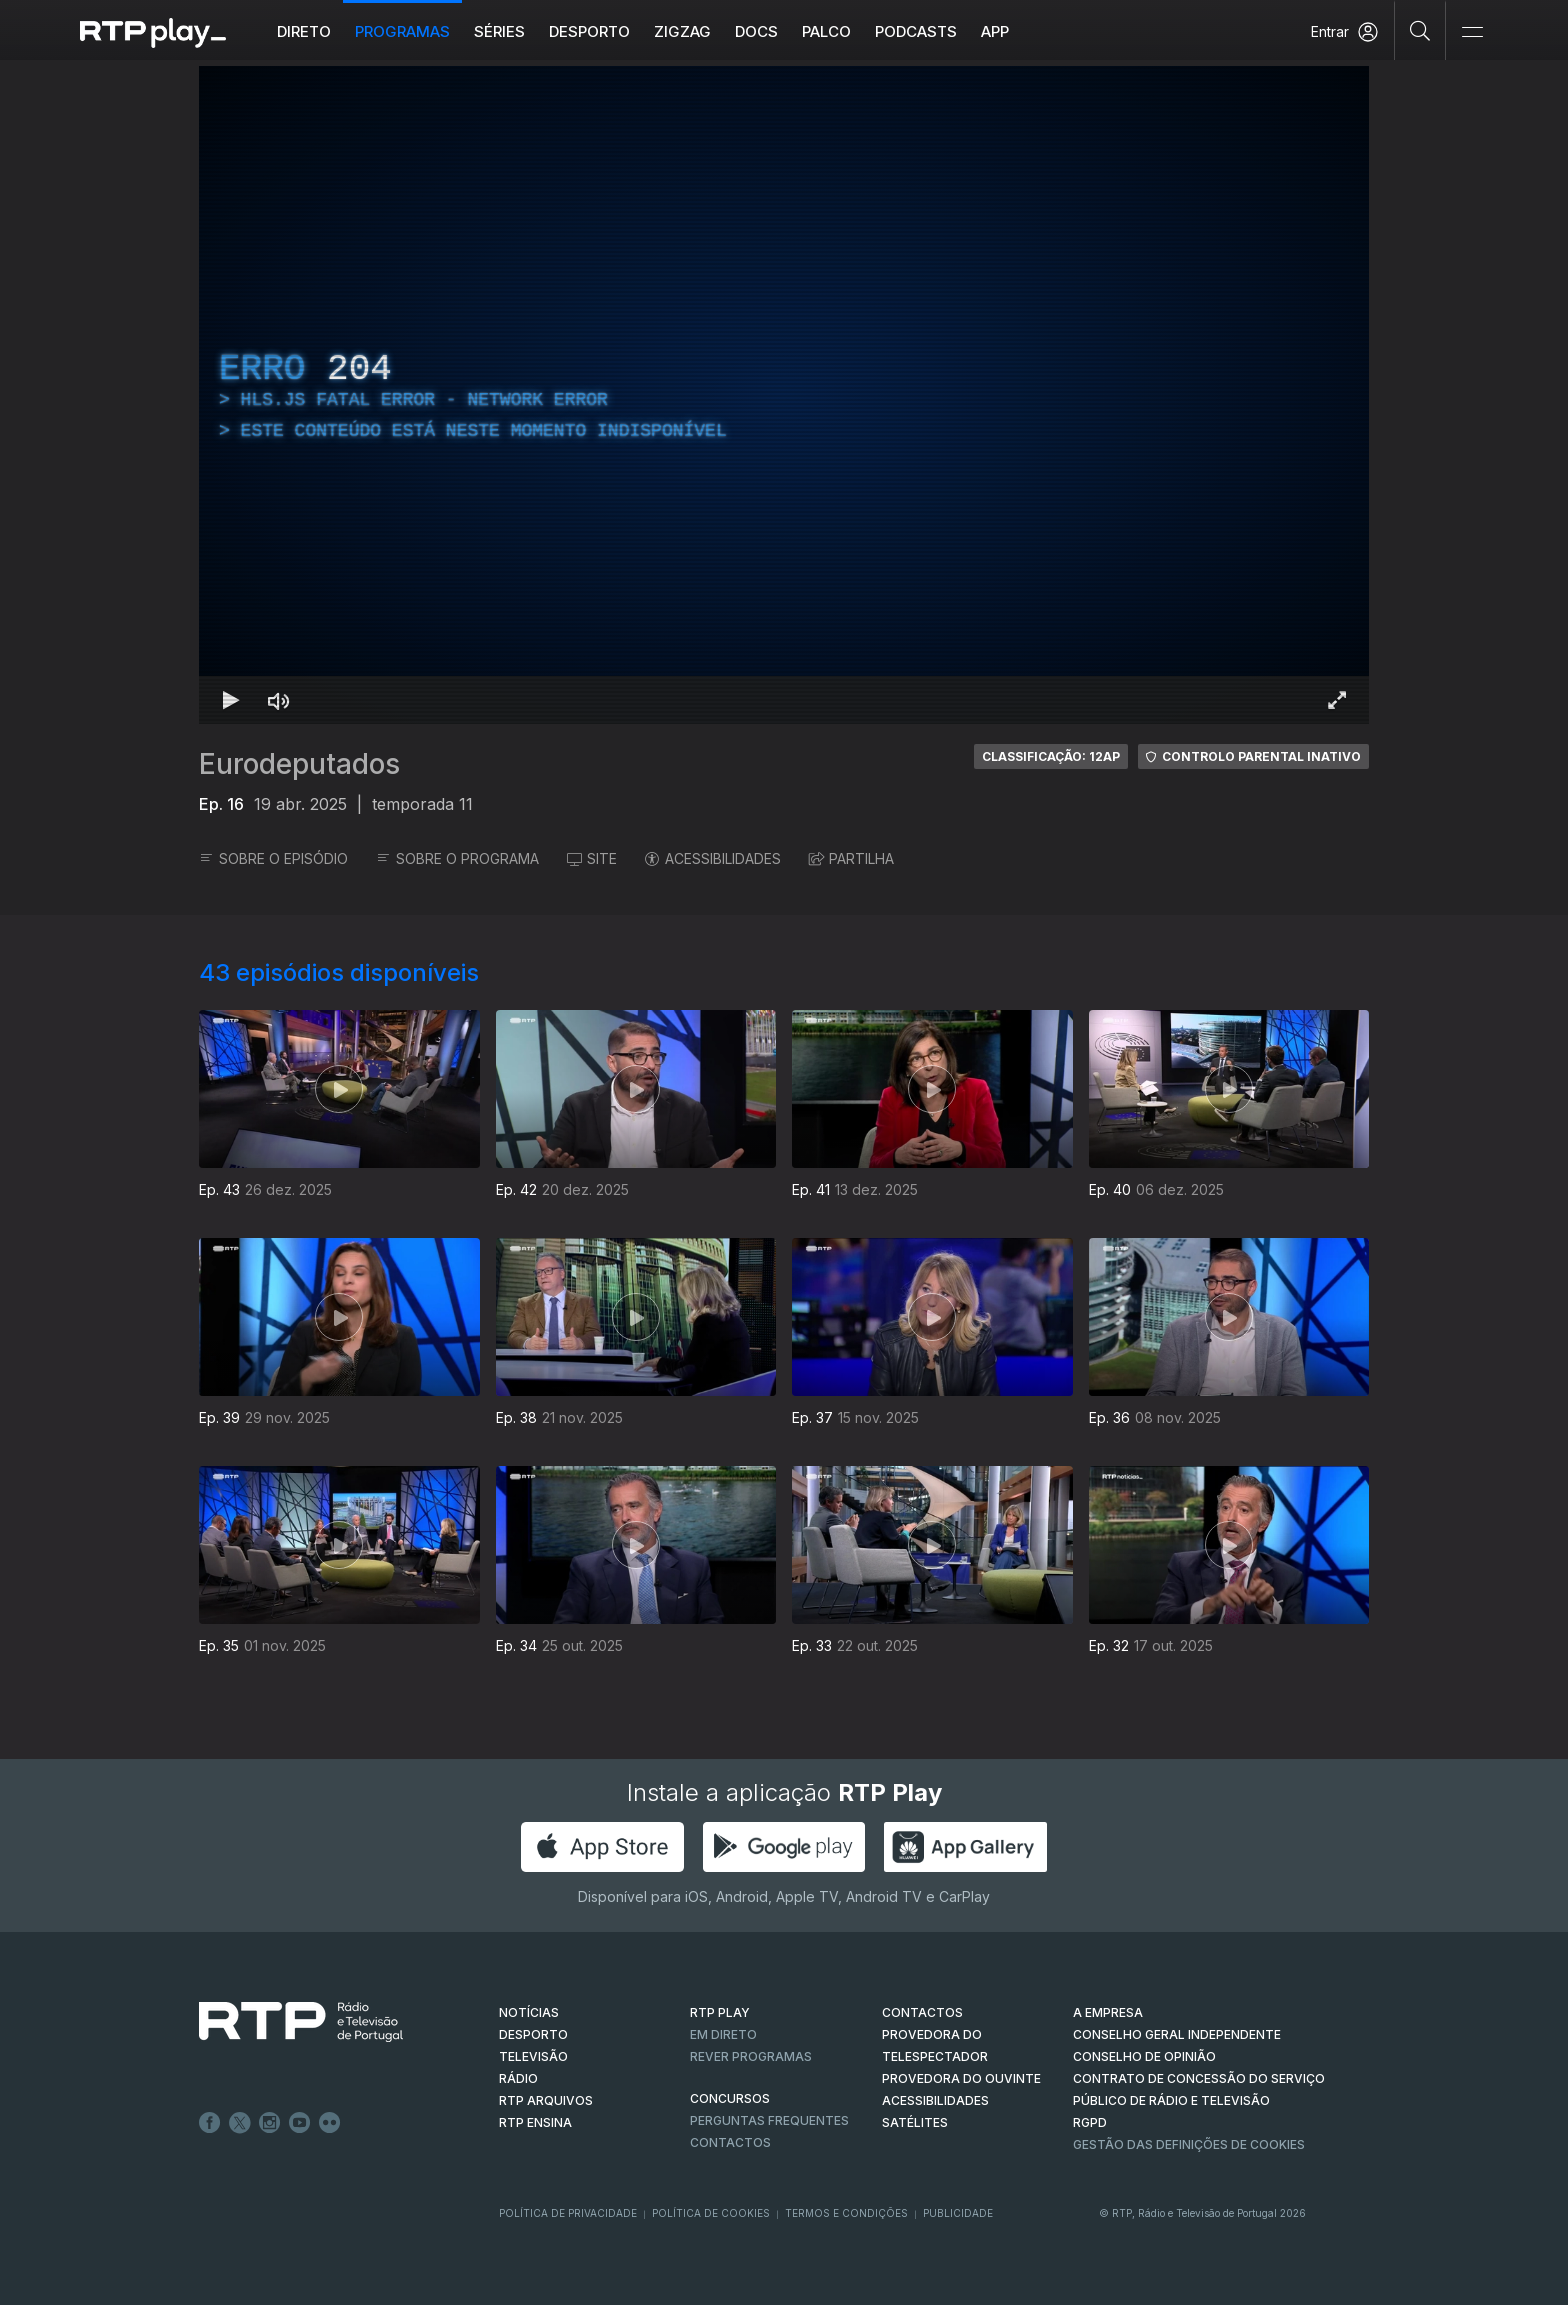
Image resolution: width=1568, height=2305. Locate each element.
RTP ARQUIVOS (546, 2100)
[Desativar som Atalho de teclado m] (279, 700)
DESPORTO (533, 2034)
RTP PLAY (720, 2012)
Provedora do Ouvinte (961, 2078)
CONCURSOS (730, 2098)
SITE (592, 858)
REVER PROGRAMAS (751, 2056)
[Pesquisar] (1420, 30)
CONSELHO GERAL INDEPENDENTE (1177, 2034)
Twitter (240, 2123)
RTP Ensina (535, 2122)
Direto (304, 31)
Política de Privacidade (568, 2213)
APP (995, 31)
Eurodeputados (299, 764)
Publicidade (958, 2213)
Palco (826, 31)
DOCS (756, 31)
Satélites (915, 2122)
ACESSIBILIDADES (713, 858)
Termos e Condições (846, 2213)
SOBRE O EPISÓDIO (273, 858)
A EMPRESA (1108, 2012)
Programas (402, 31)
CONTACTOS (922, 2012)
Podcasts (916, 31)
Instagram (270, 2123)
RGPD (1090, 2122)
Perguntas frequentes (769, 2120)
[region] (784, 395)
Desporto (589, 31)
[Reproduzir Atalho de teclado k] (231, 700)
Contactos (730, 2142)
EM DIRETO (723, 2034)
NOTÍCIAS (529, 2012)
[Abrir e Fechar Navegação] (1472, 32)
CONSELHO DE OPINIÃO (1144, 2056)
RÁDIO (518, 2078)
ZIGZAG (682, 31)
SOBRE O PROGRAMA (457, 858)
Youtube (300, 2123)
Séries (499, 31)
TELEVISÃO (533, 2056)
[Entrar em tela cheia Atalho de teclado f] (1337, 700)
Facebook (210, 2123)
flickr (330, 2123)
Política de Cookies (711, 2213)
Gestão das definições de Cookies (1189, 2144)
